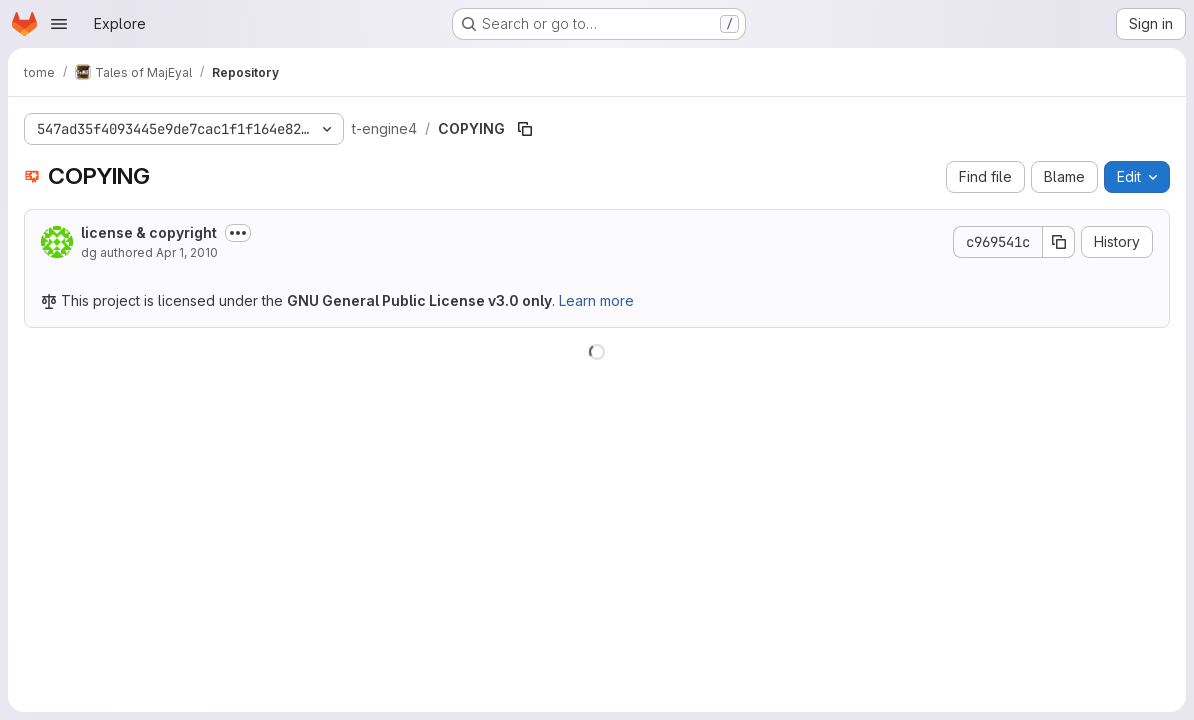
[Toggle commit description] (238, 233)
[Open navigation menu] (59, 24)
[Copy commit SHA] (1059, 242)
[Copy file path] (525, 129)
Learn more (596, 300)
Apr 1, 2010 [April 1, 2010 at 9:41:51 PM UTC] (187, 252)
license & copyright (149, 232)
